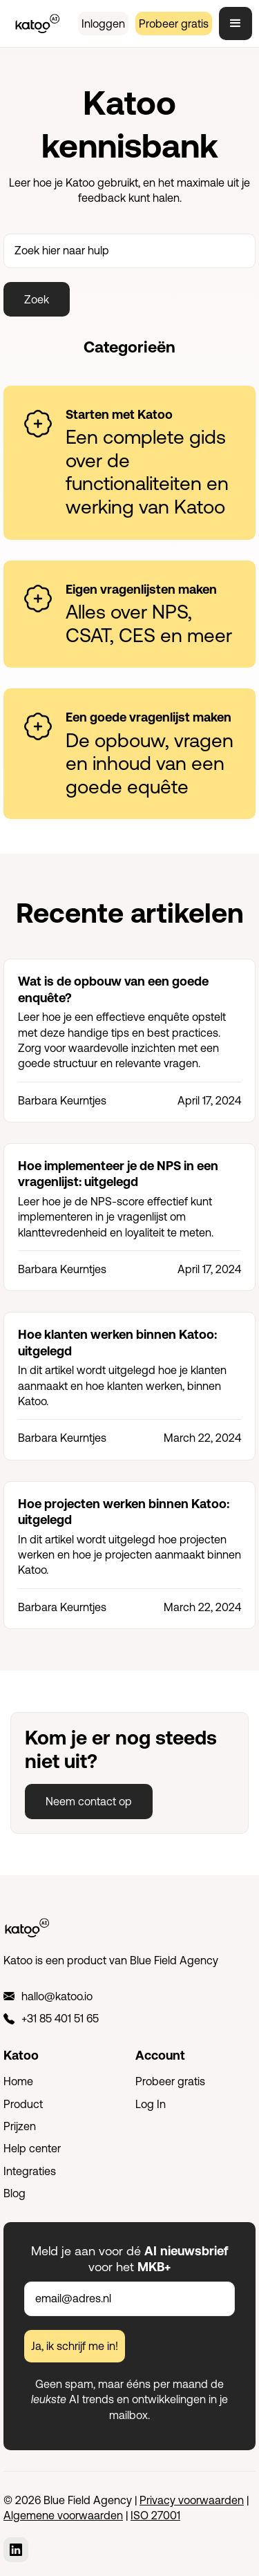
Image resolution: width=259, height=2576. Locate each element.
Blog (14, 2193)
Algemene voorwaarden (63, 2515)
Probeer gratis (174, 23)
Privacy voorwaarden (192, 2500)
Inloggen (103, 23)
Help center (32, 2148)
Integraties (29, 2171)
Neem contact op (89, 1801)
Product (23, 2104)
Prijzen (19, 2126)
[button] (235, 23)
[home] (34, 23)
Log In (150, 2104)
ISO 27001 (155, 2515)
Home (18, 2081)
